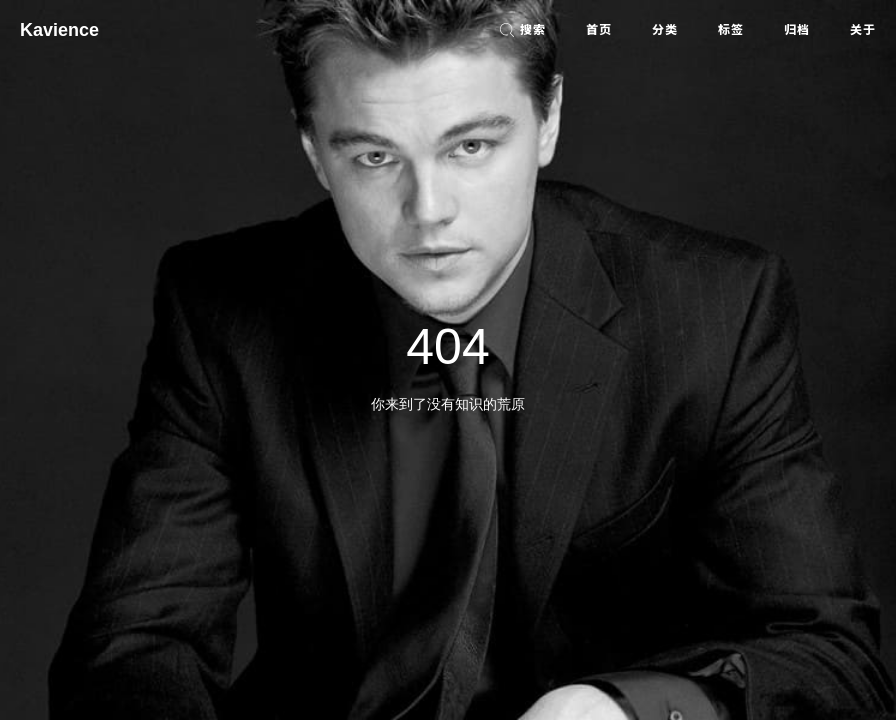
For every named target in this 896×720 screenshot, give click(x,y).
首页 (599, 30)
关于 (863, 30)
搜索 (522, 30)
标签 (731, 30)
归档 (797, 30)
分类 (665, 30)
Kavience (59, 30)
